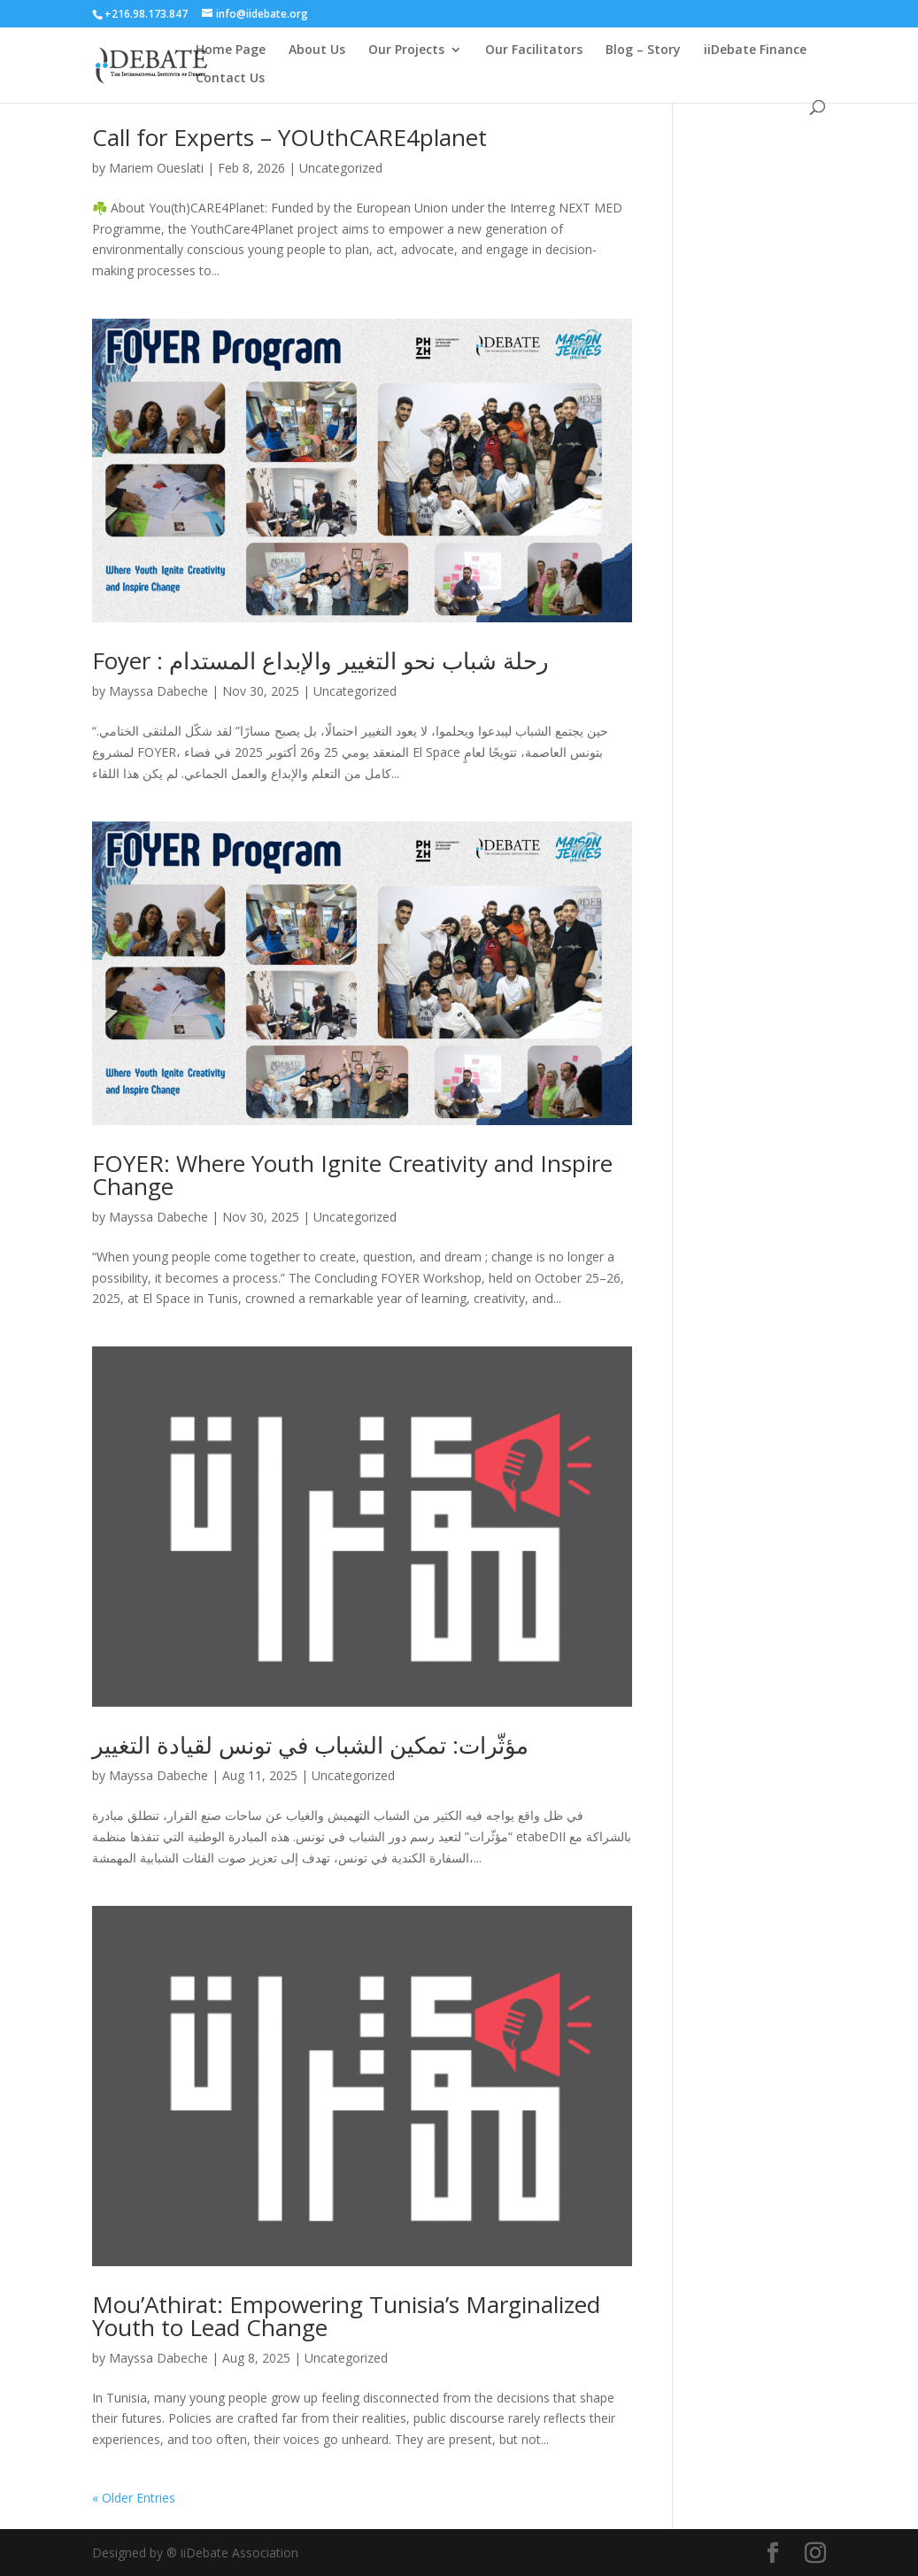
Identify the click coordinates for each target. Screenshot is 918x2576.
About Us (317, 50)
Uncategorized (340, 167)
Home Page (231, 50)
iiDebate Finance (755, 50)
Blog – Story (643, 50)
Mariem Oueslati (156, 167)
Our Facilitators (533, 50)
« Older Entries (133, 2497)
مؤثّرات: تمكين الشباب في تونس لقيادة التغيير (310, 1745)
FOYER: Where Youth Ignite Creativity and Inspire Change (352, 1174)
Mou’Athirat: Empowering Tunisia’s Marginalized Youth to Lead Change (346, 2315)
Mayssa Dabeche (158, 691)
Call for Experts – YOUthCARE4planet (289, 137)
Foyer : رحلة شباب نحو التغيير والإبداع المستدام (320, 660)
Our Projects (406, 50)
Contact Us (230, 79)
